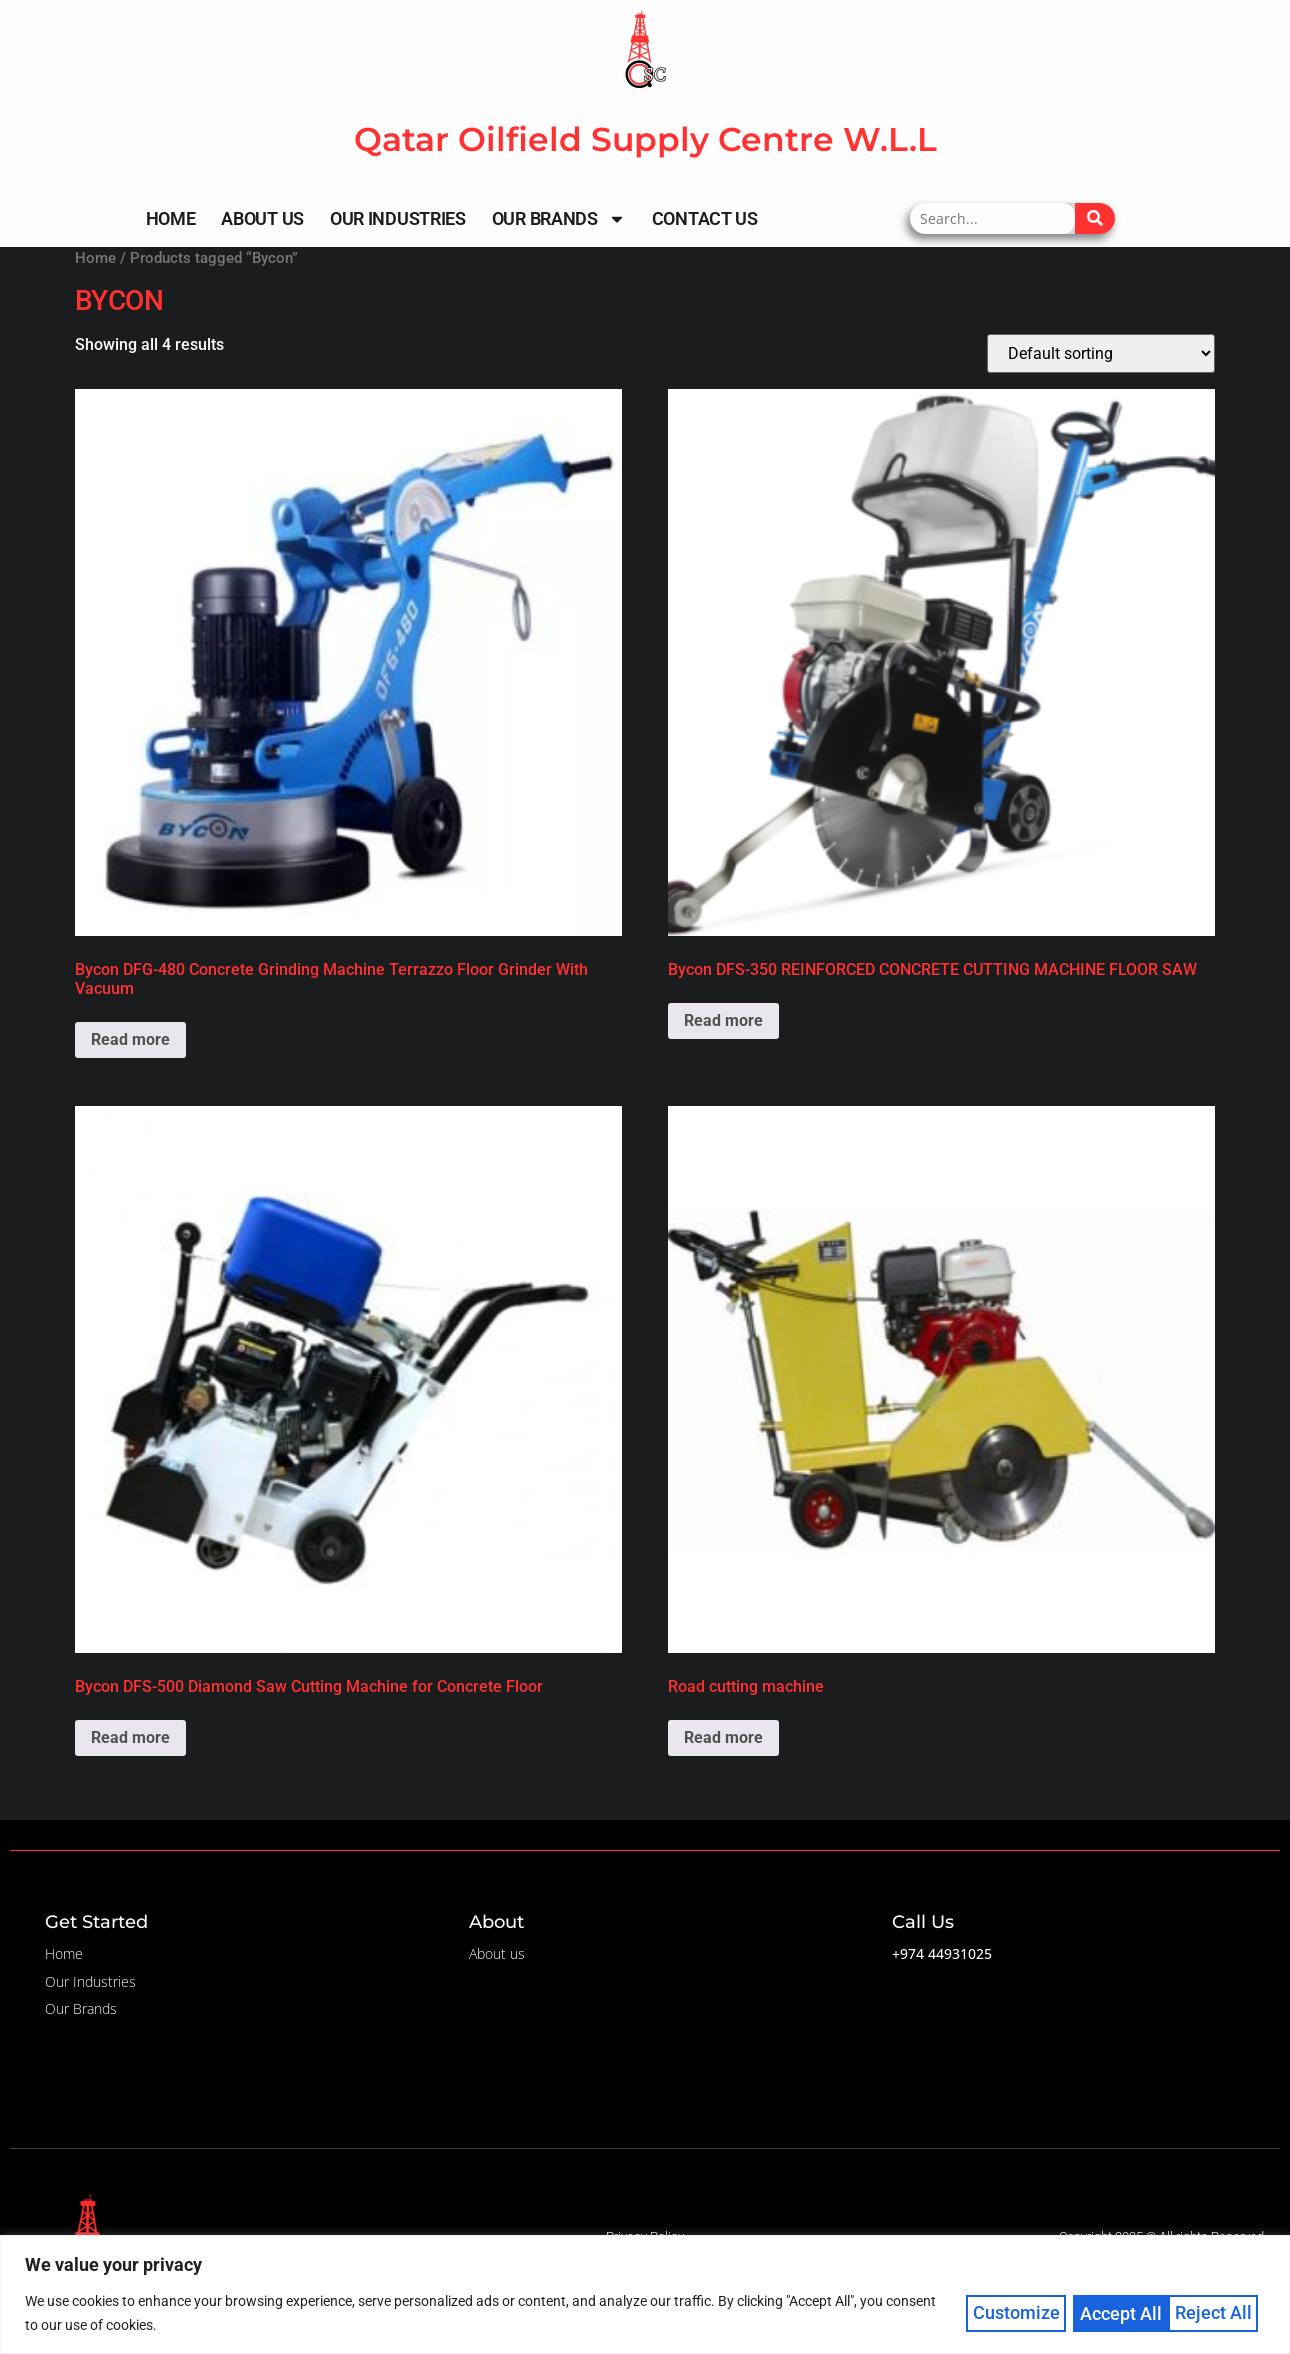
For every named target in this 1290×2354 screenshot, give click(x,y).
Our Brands (559, 219)
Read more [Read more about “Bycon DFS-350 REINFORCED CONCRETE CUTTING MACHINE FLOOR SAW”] (723, 1020)
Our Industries (398, 218)
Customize (1016, 2312)
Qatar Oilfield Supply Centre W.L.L (645, 139)
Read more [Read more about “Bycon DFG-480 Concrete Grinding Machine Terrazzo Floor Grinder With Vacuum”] (130, 1039)
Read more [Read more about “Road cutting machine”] (723, 1737)
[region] (645, 2294)
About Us (262, 218)
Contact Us (705, 218)
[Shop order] (1101, 353)
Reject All (1118, 2312)
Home (171, 218)
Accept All (1218, 2312)
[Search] (1095, 218)
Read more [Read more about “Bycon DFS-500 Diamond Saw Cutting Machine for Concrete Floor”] (130, 1737)
